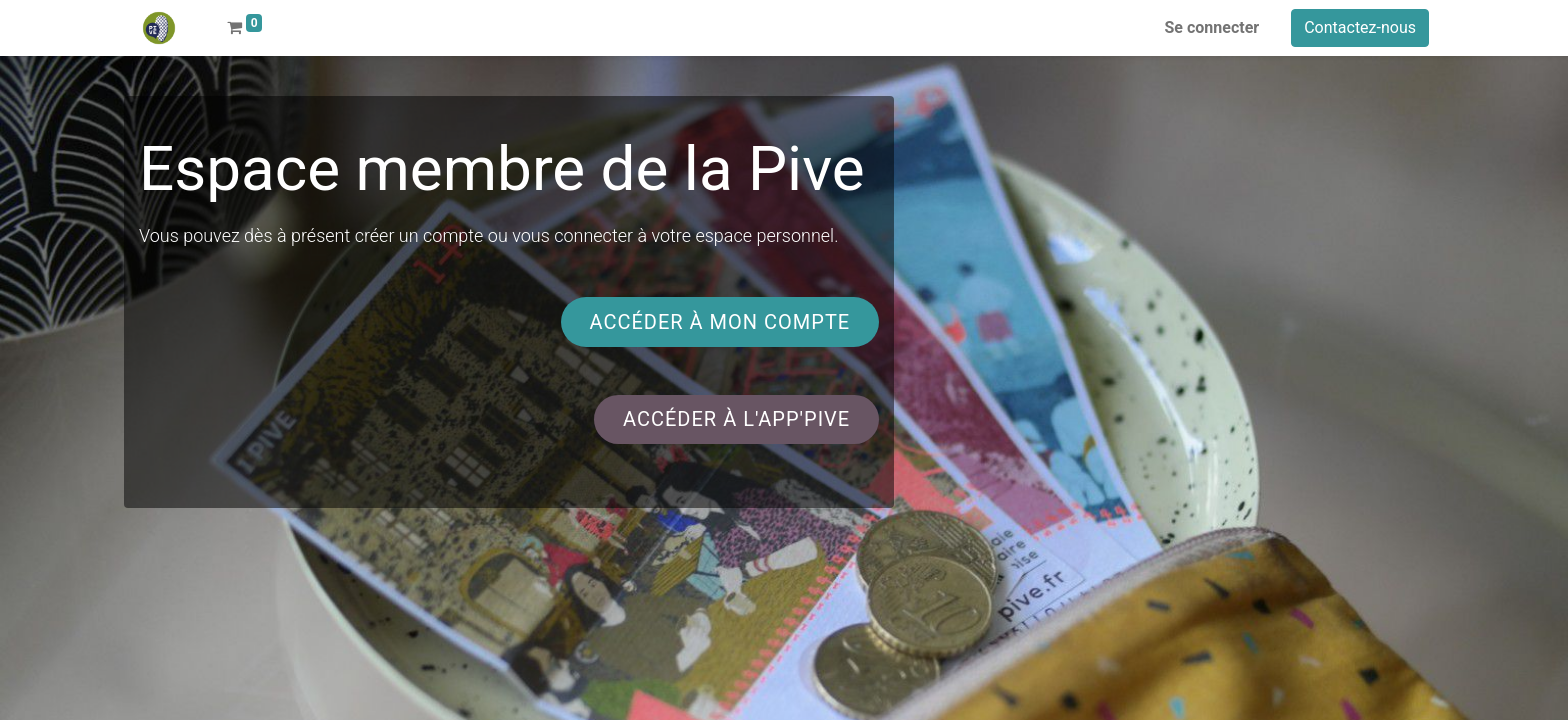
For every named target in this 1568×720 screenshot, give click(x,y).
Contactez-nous (1360, 27)
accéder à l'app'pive (736, 419)
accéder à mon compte (719, 322)
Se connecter (1212, 27)
